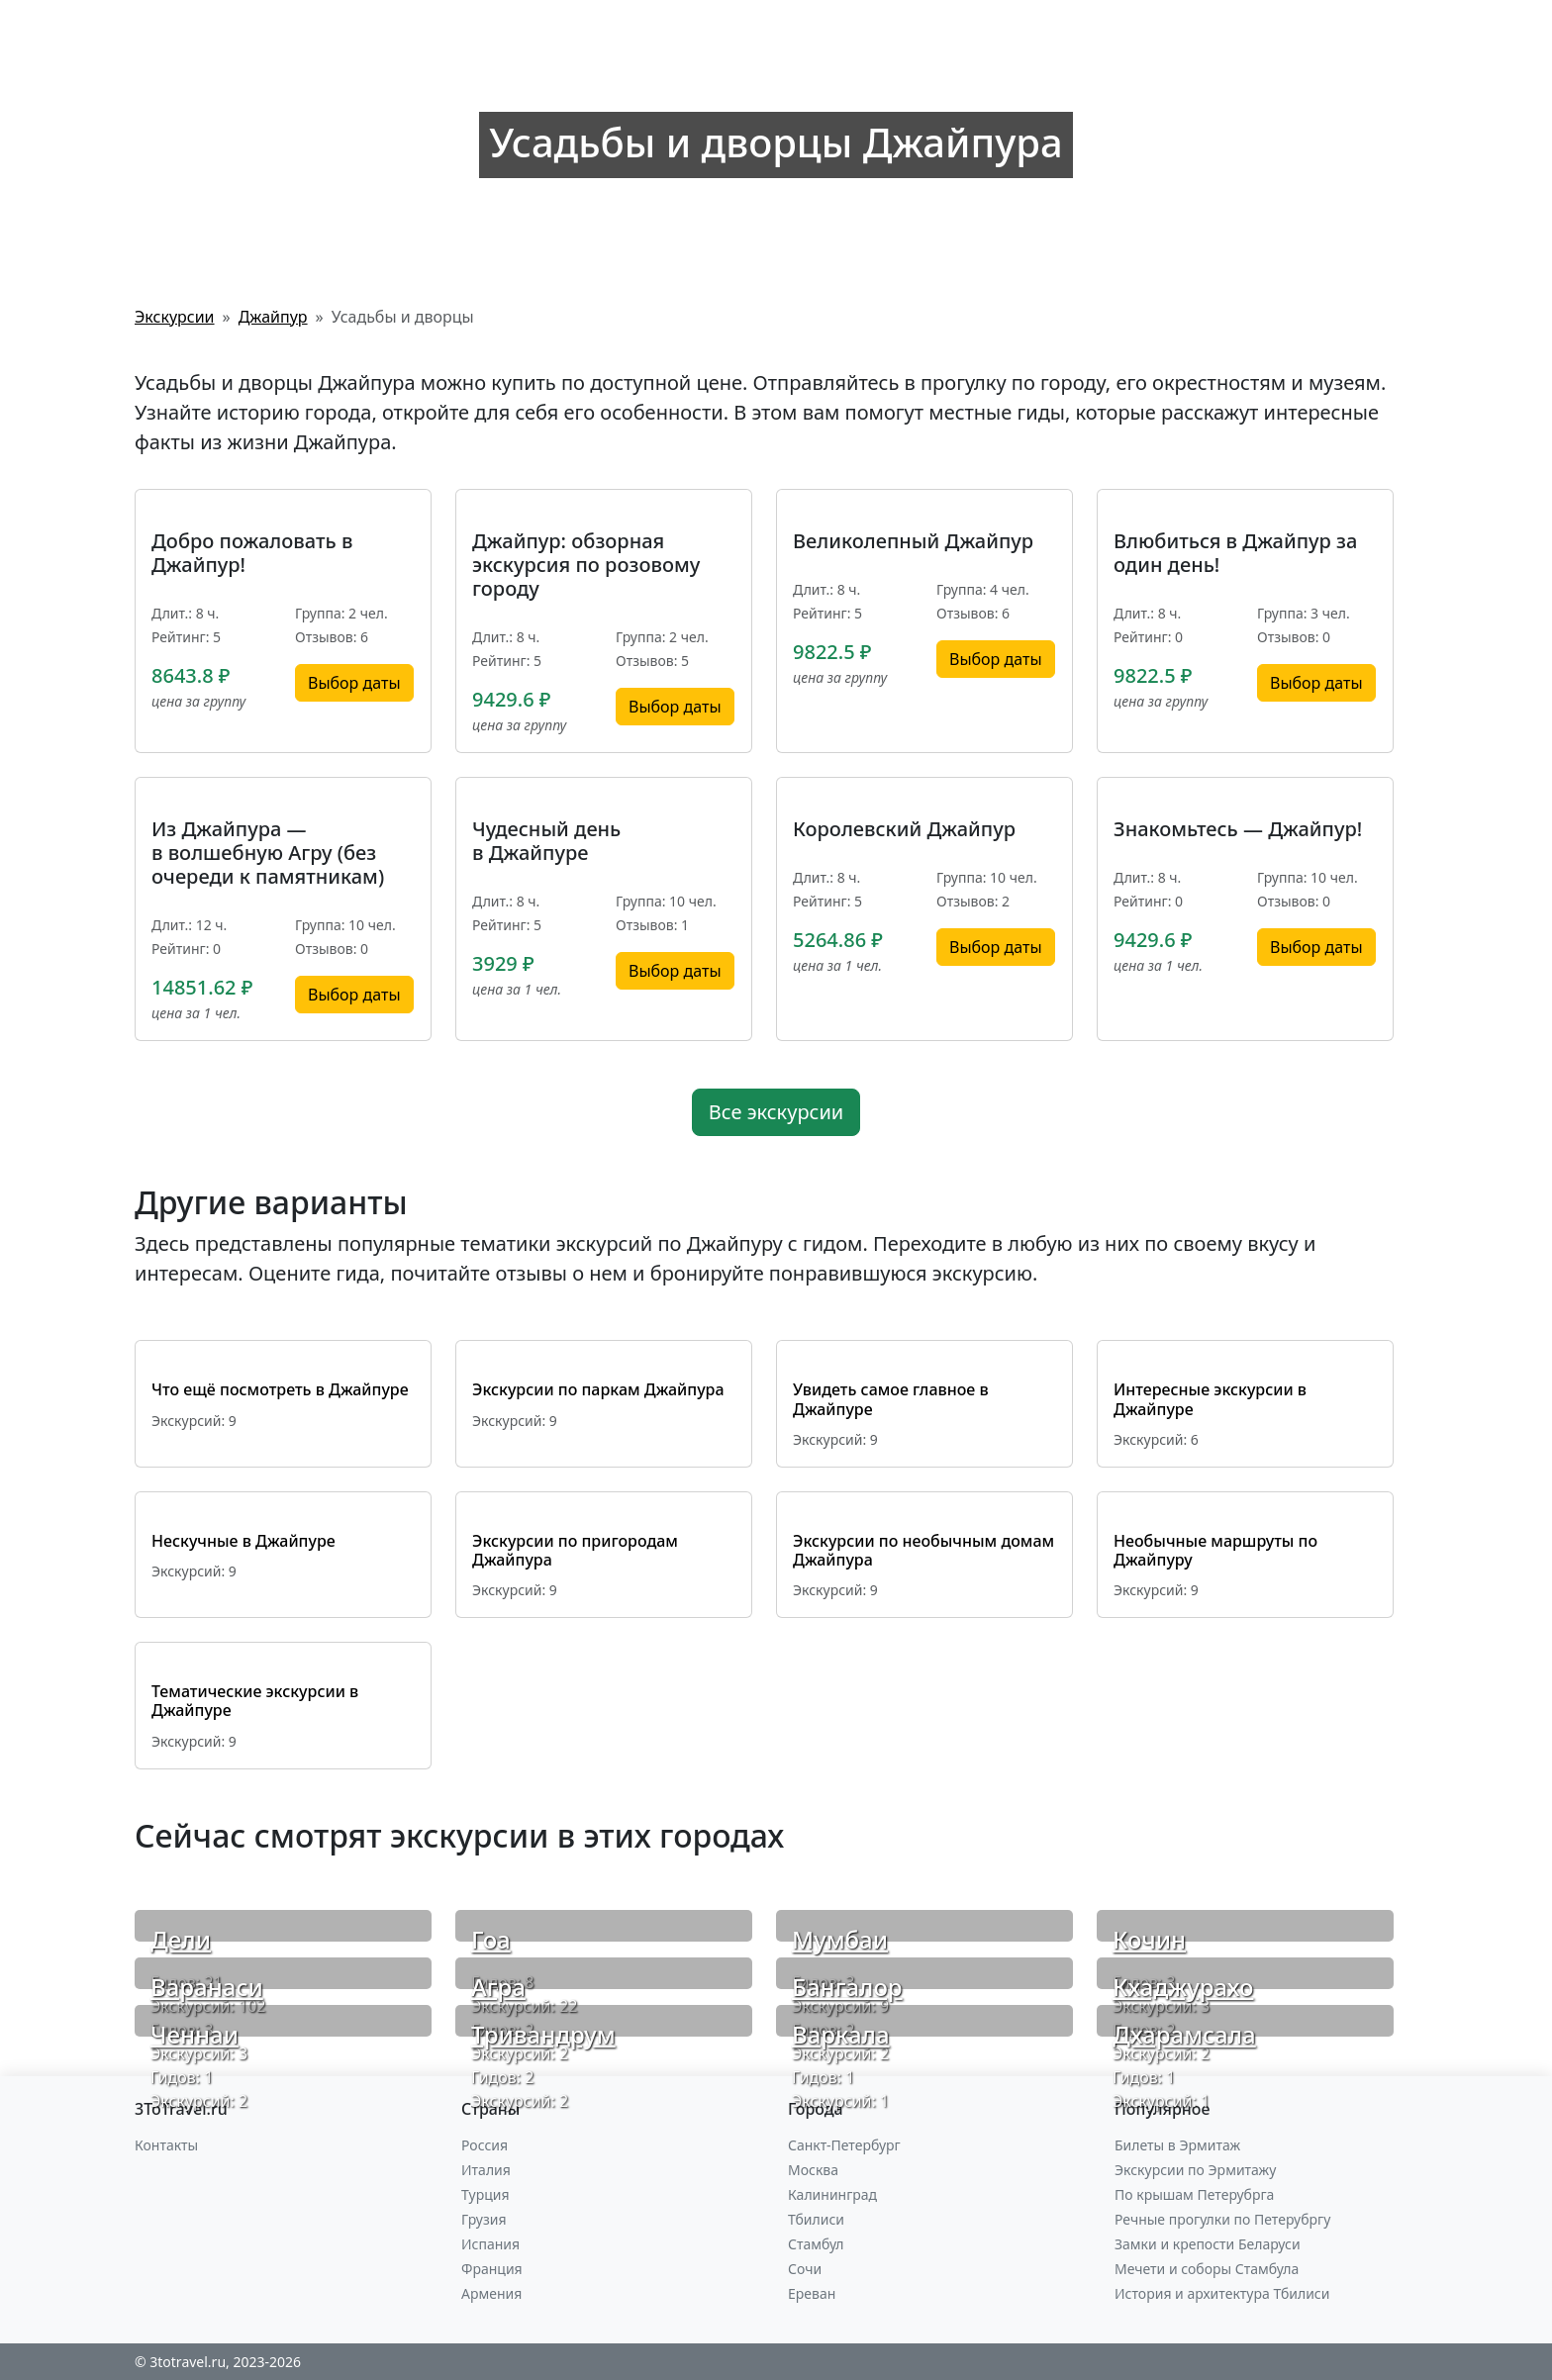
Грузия (484, 2219)
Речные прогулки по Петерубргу (1222, 2219)
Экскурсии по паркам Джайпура (598, 1389)
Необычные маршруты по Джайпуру (1215, 1550)
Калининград (832, 2194)
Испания (490, 2244)
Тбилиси (816, 2219)
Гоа (491, 1939)
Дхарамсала (1184, 2034)
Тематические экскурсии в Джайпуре (254, 1700)
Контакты (166, 2145)
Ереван (811, 2293)
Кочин (1149, 1939)
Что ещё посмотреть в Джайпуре (280, 1389)
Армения (491, 2293)
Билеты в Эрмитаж (1177, 2145)
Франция (492, 2268)
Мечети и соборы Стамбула (1207, 2268)
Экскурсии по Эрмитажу (1195, 2169)
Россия (484, 2145)
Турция (485, 2194)
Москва (813, 2169)
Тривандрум (543, 2034)
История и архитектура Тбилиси (1222, 2293)
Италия (486, 2169)
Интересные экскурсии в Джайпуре (1210, 1399)
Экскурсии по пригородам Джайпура (575, 1550)
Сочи (805, 2268)
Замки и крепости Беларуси (1208, 2244)
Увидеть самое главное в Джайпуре (891, 1399)
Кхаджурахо (1183, 1986)
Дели (180, 1939)
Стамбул (816, 2244)
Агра (498, 1986)
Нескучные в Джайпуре (243, 1541)
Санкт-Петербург (844, 2145)
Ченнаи (194, 2034)
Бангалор (847, 1986)
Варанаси (206, 1986)
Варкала (841, 2034)
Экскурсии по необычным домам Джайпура (923, 1550)
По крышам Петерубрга (1194, 2194)
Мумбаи (840, 1939)
